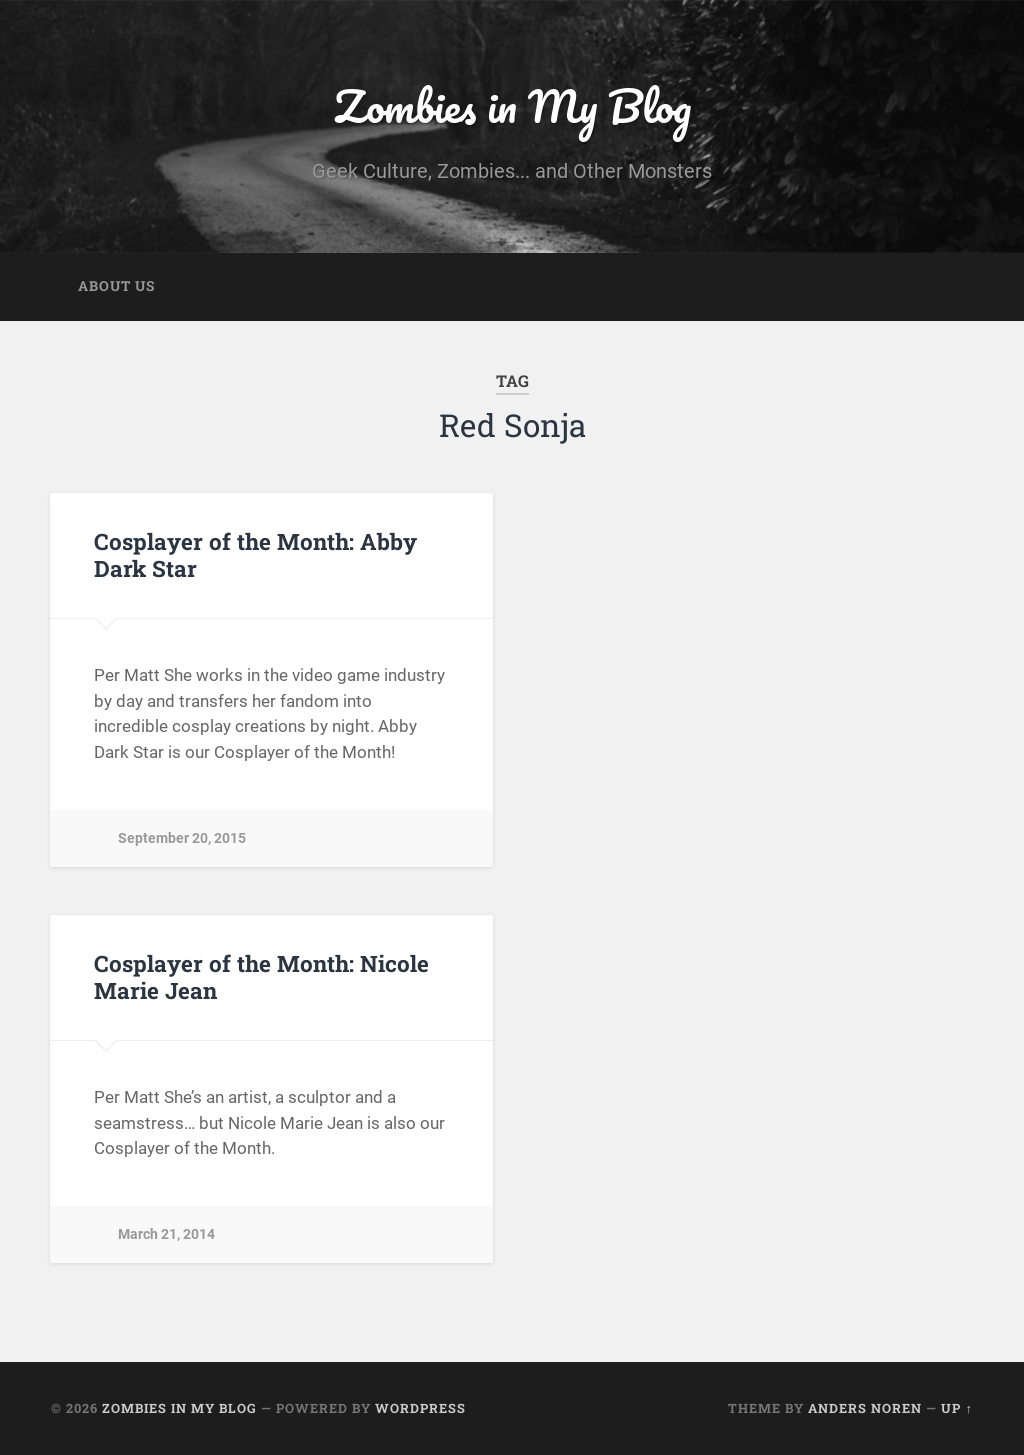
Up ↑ (956, 1408)
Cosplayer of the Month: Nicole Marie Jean (261, 976)
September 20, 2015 (182, 838)
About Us (116, 286)
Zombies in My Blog (512, 105)
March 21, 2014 (166, 1234)
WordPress (420, 1408)
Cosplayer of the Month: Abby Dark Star (255, 554)
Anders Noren (865, 1408)
